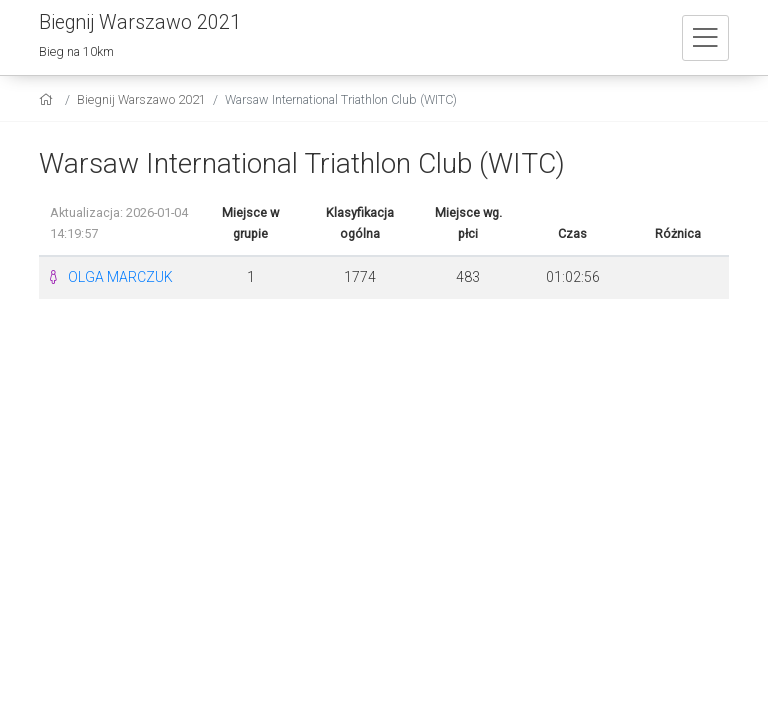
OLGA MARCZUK (120, 277)
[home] (48, 99)
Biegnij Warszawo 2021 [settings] (141, 99)
